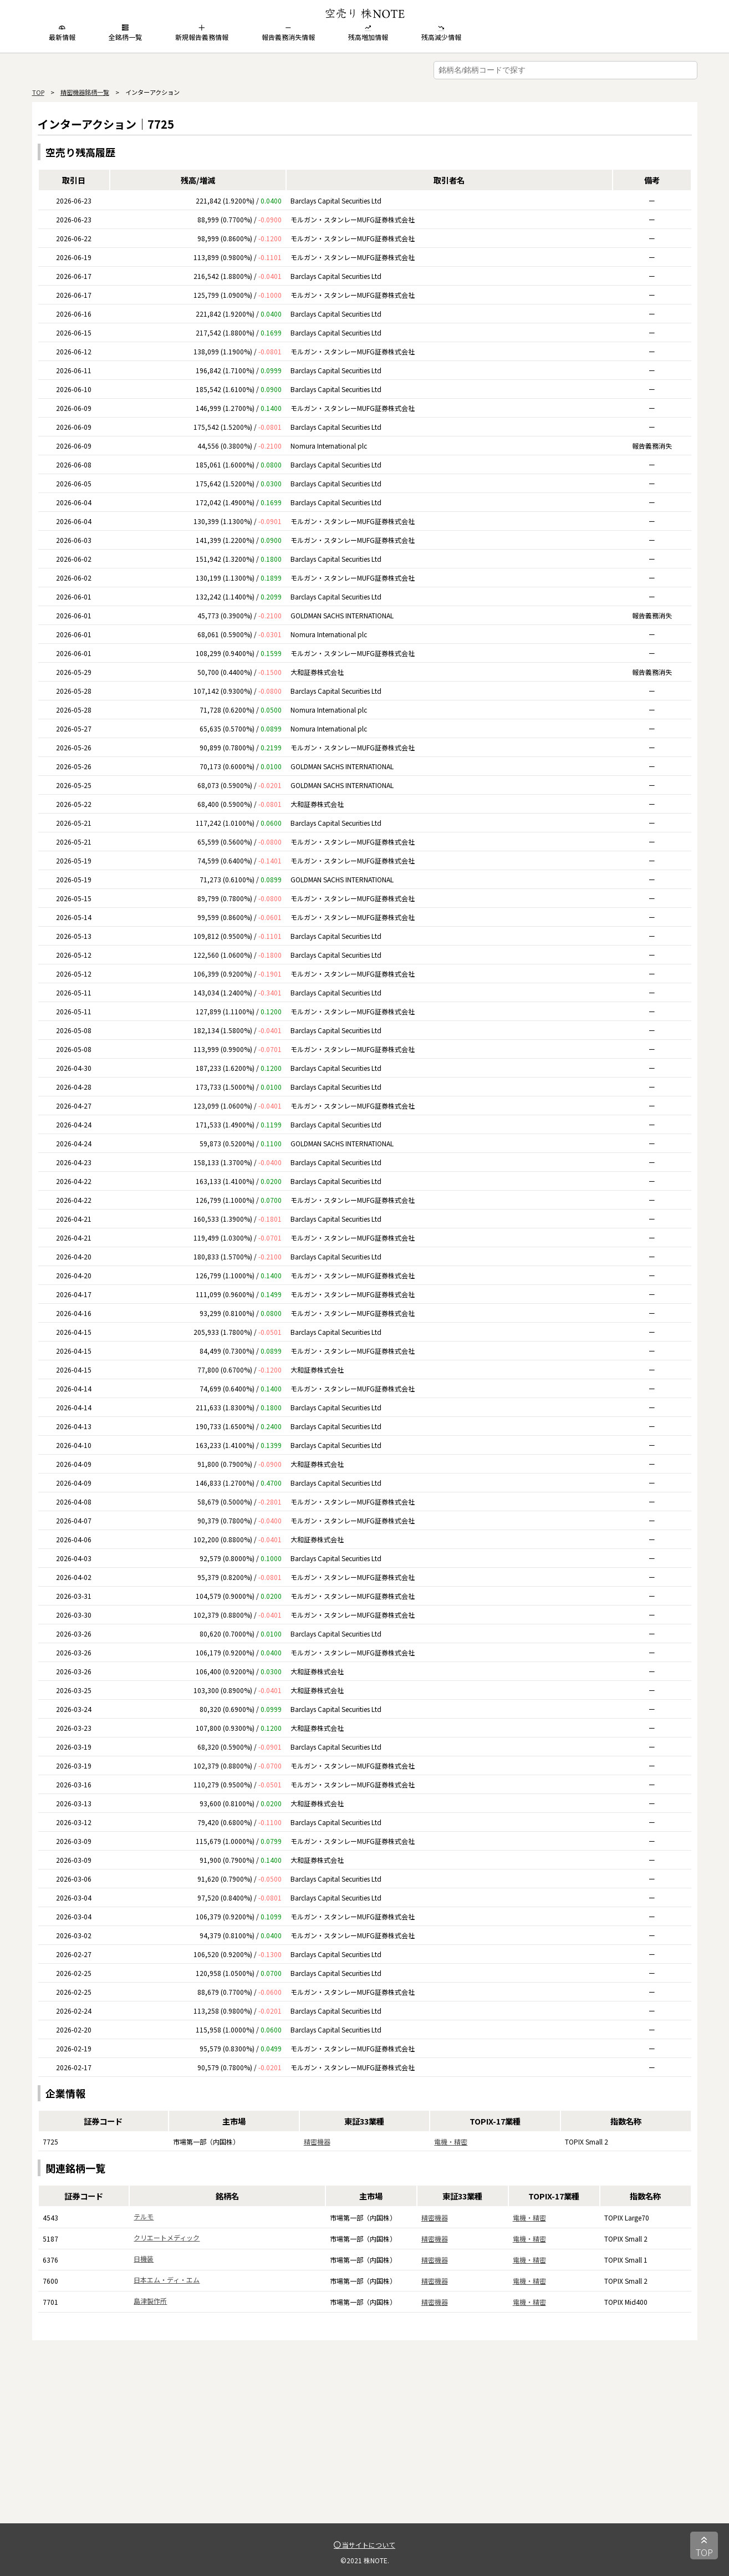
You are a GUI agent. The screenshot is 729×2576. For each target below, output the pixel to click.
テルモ (144, 2216)
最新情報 (62, 33)
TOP (38, 92)
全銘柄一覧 (125, 33)
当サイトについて (364, 2544)
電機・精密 (450, 2141)
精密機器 (317, 2141)
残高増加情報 (368, 33)
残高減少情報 (441, 33)
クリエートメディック (167, 2237)
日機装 (144, 2258)
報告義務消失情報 (288, 33)
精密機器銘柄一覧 (84, 92)
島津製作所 (150, 2300)
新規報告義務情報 (201, 33)
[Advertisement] (364, 2445)
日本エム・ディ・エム (167, 2279)
